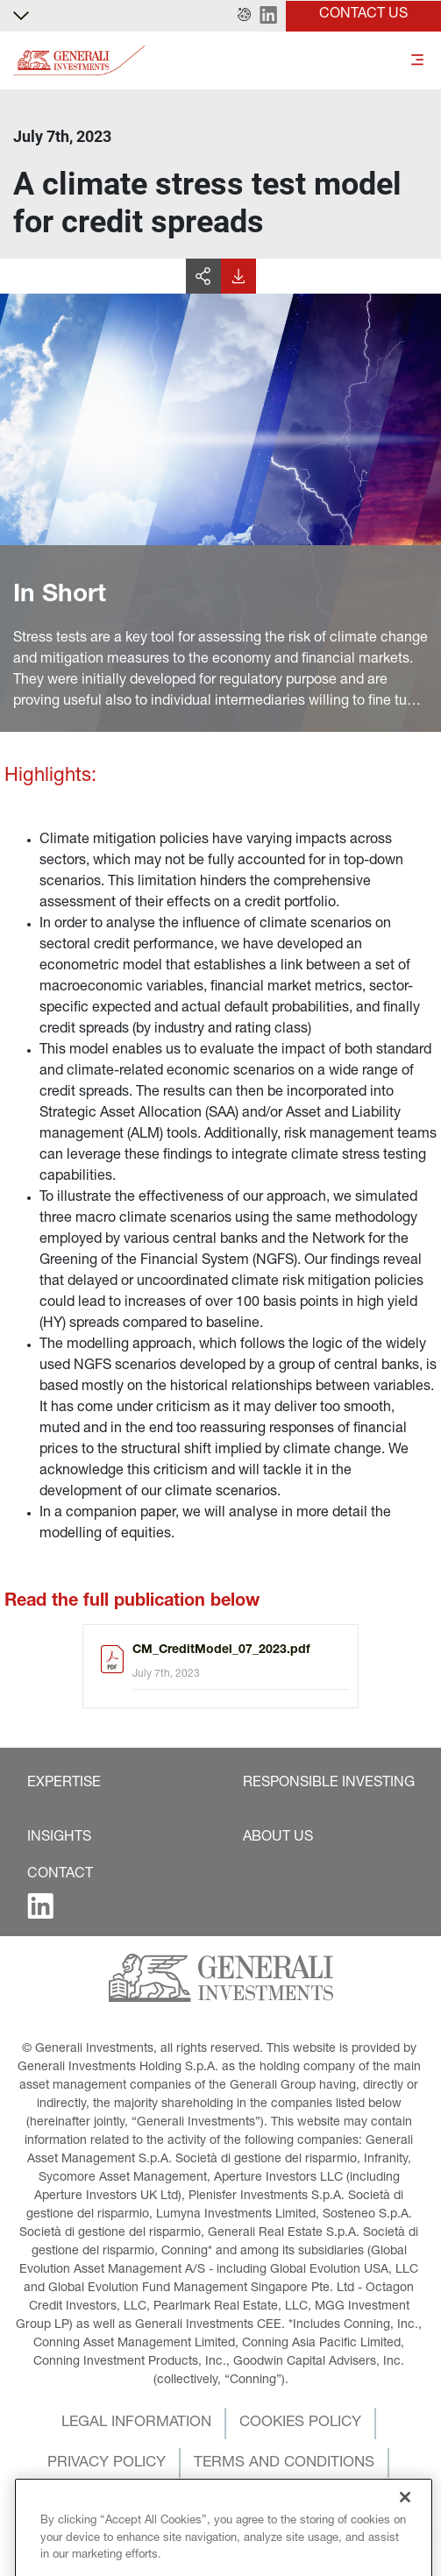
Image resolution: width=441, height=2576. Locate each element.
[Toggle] (417, 61)
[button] (244, 16)
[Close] (405, 2539)
